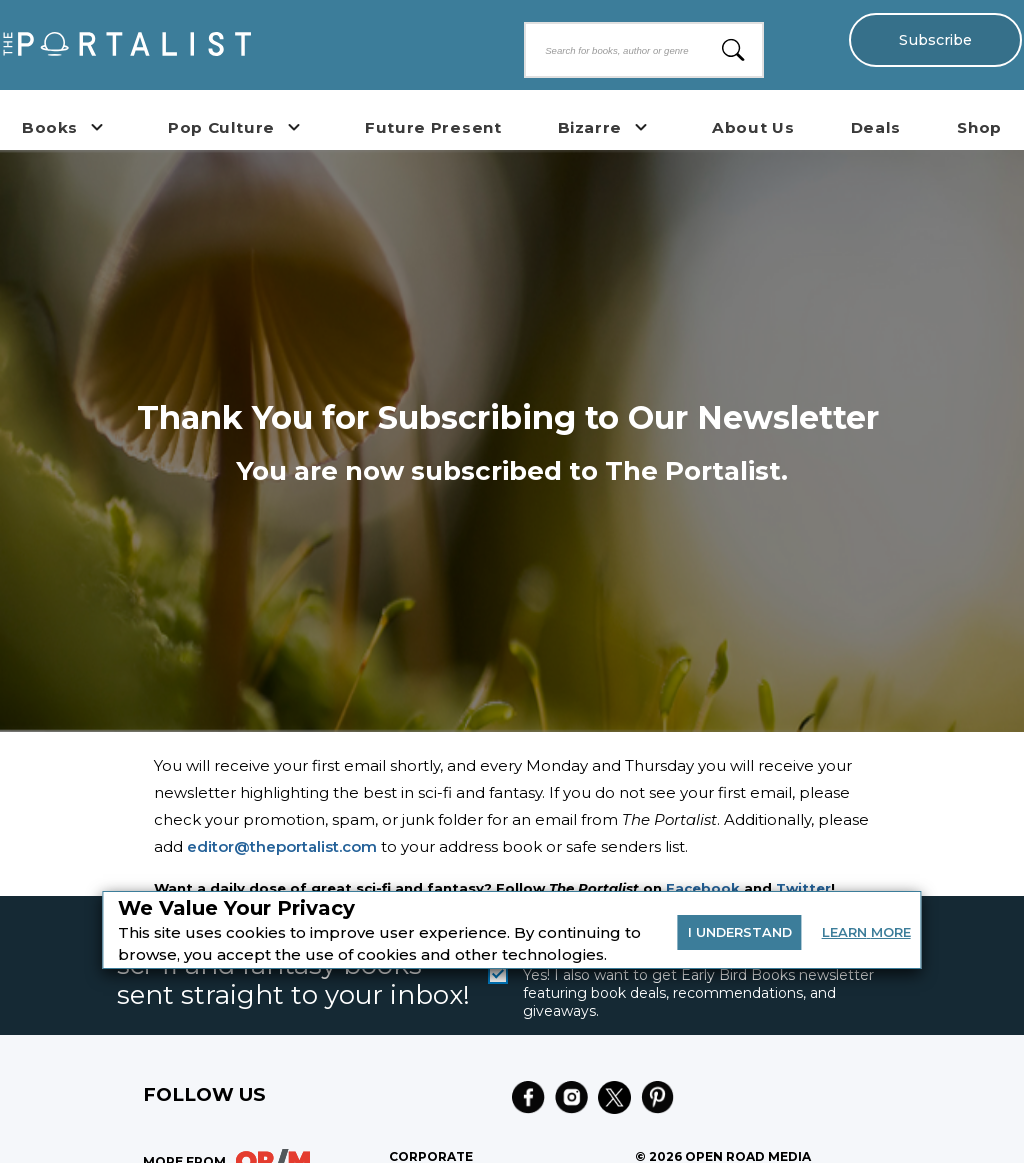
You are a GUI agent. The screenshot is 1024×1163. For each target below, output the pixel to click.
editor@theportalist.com (282, 846)
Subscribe (934, 40)
